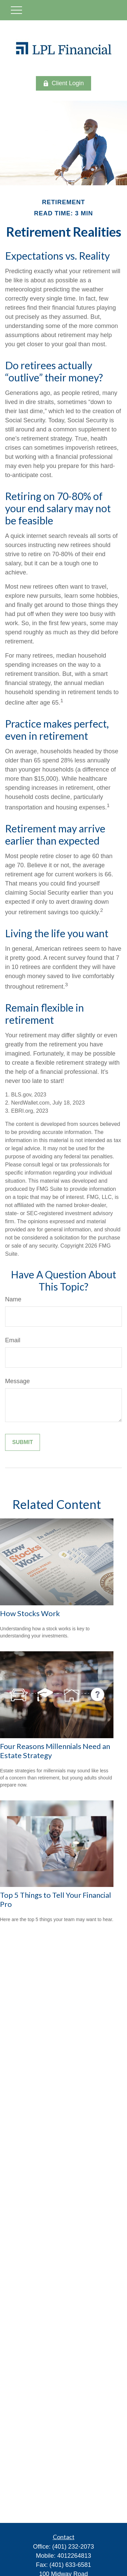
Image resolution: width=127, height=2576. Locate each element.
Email (12, 1340)
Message (17, 1381)
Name (13, 1299)
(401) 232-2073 (73, 2546)
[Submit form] (22, 1442)
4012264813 (74, 2555)
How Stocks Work (30, 1613)
